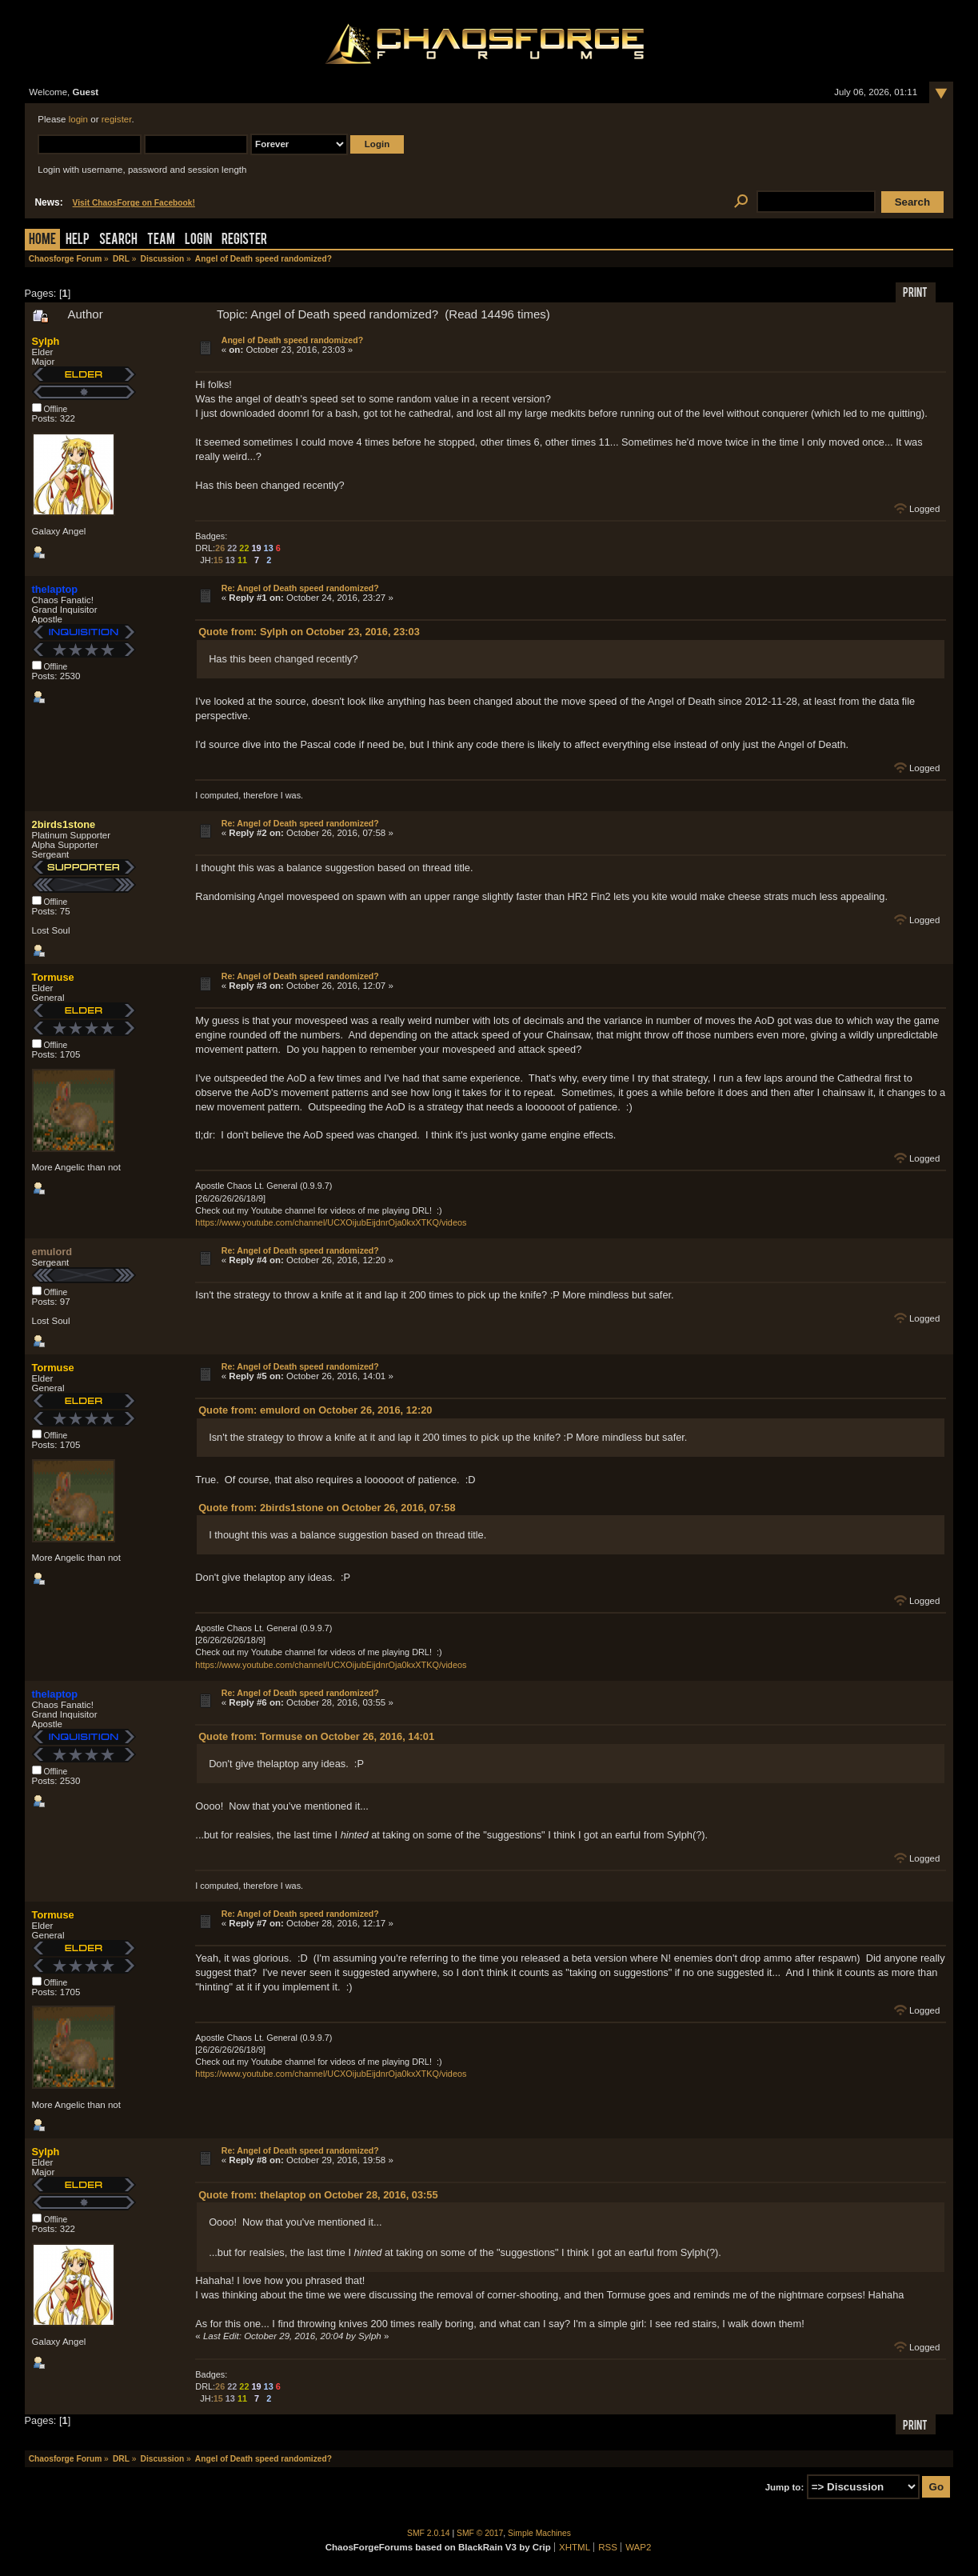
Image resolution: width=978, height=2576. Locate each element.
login (78, 119)
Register (244, 240)
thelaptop (55, 589)
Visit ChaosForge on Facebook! (134, 202)
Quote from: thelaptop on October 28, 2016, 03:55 (317, 2195)
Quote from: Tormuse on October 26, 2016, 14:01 (316, 1736)
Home (42, 240)
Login (198, 240)
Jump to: (784, 2487)
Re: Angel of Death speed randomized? (300, 588)
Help (78, 240)
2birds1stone (64, 824)
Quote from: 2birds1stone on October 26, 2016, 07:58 (326, 1508)
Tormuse (53, 977)
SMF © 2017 (480, 2533)
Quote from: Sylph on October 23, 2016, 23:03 (309, 632)
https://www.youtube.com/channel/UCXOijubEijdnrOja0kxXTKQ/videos (330, 1222)
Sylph (46, 341)
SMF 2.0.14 (428, 2533)
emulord (52, 1252)
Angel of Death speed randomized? (292, 340)
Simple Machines (539, 2533)
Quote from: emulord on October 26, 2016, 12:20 (315, 1410)
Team (161, 240)
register (117, 119)
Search (118, 240)
